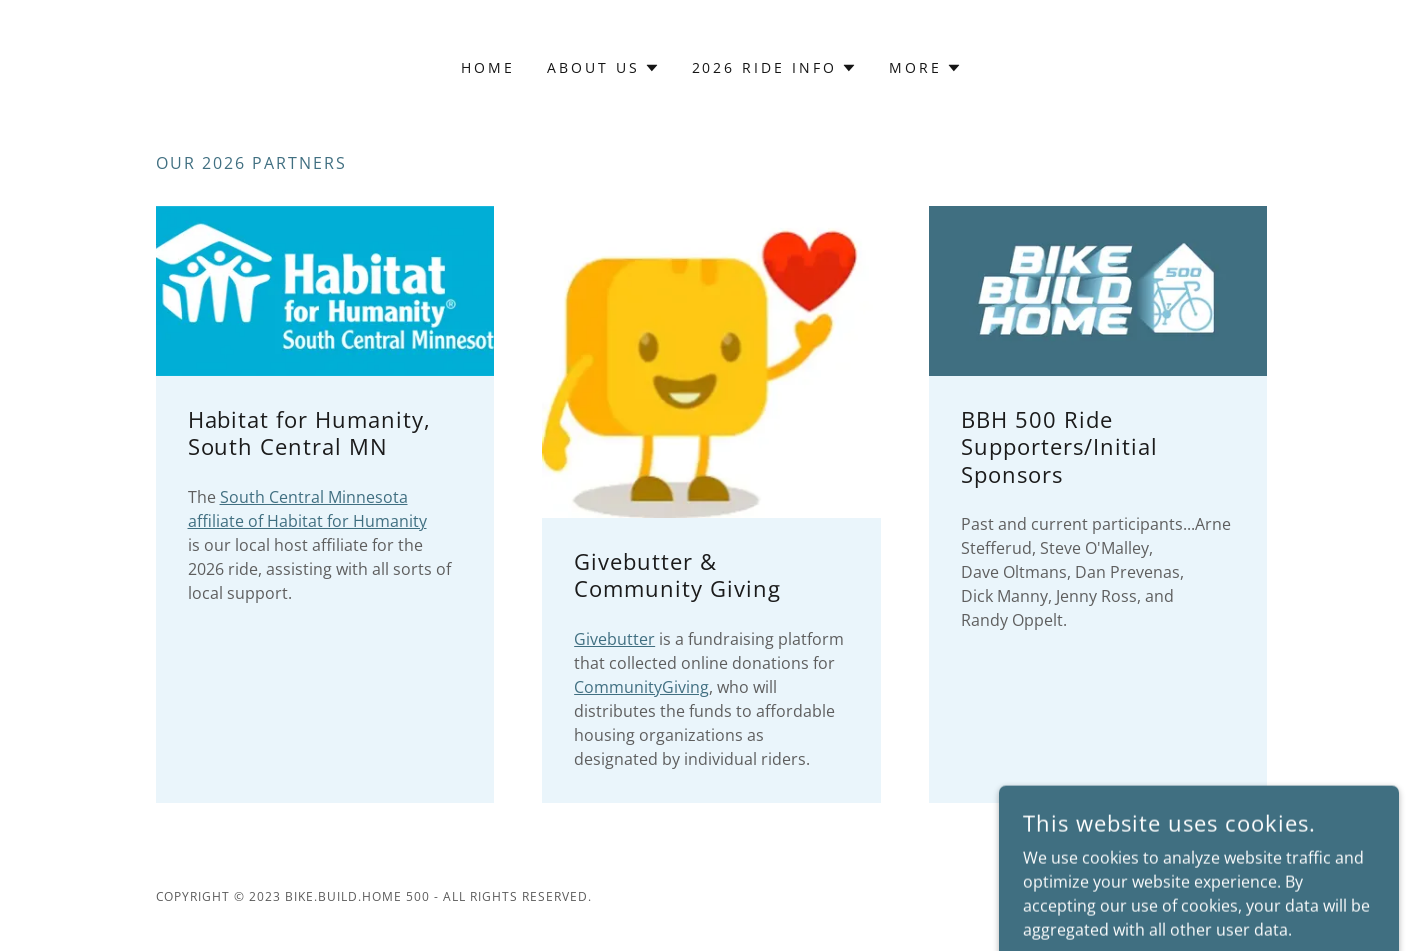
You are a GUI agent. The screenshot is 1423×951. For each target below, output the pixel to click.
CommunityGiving (641, 687)
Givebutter (614, 639)
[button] (603, 68)
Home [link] (488, 67)
